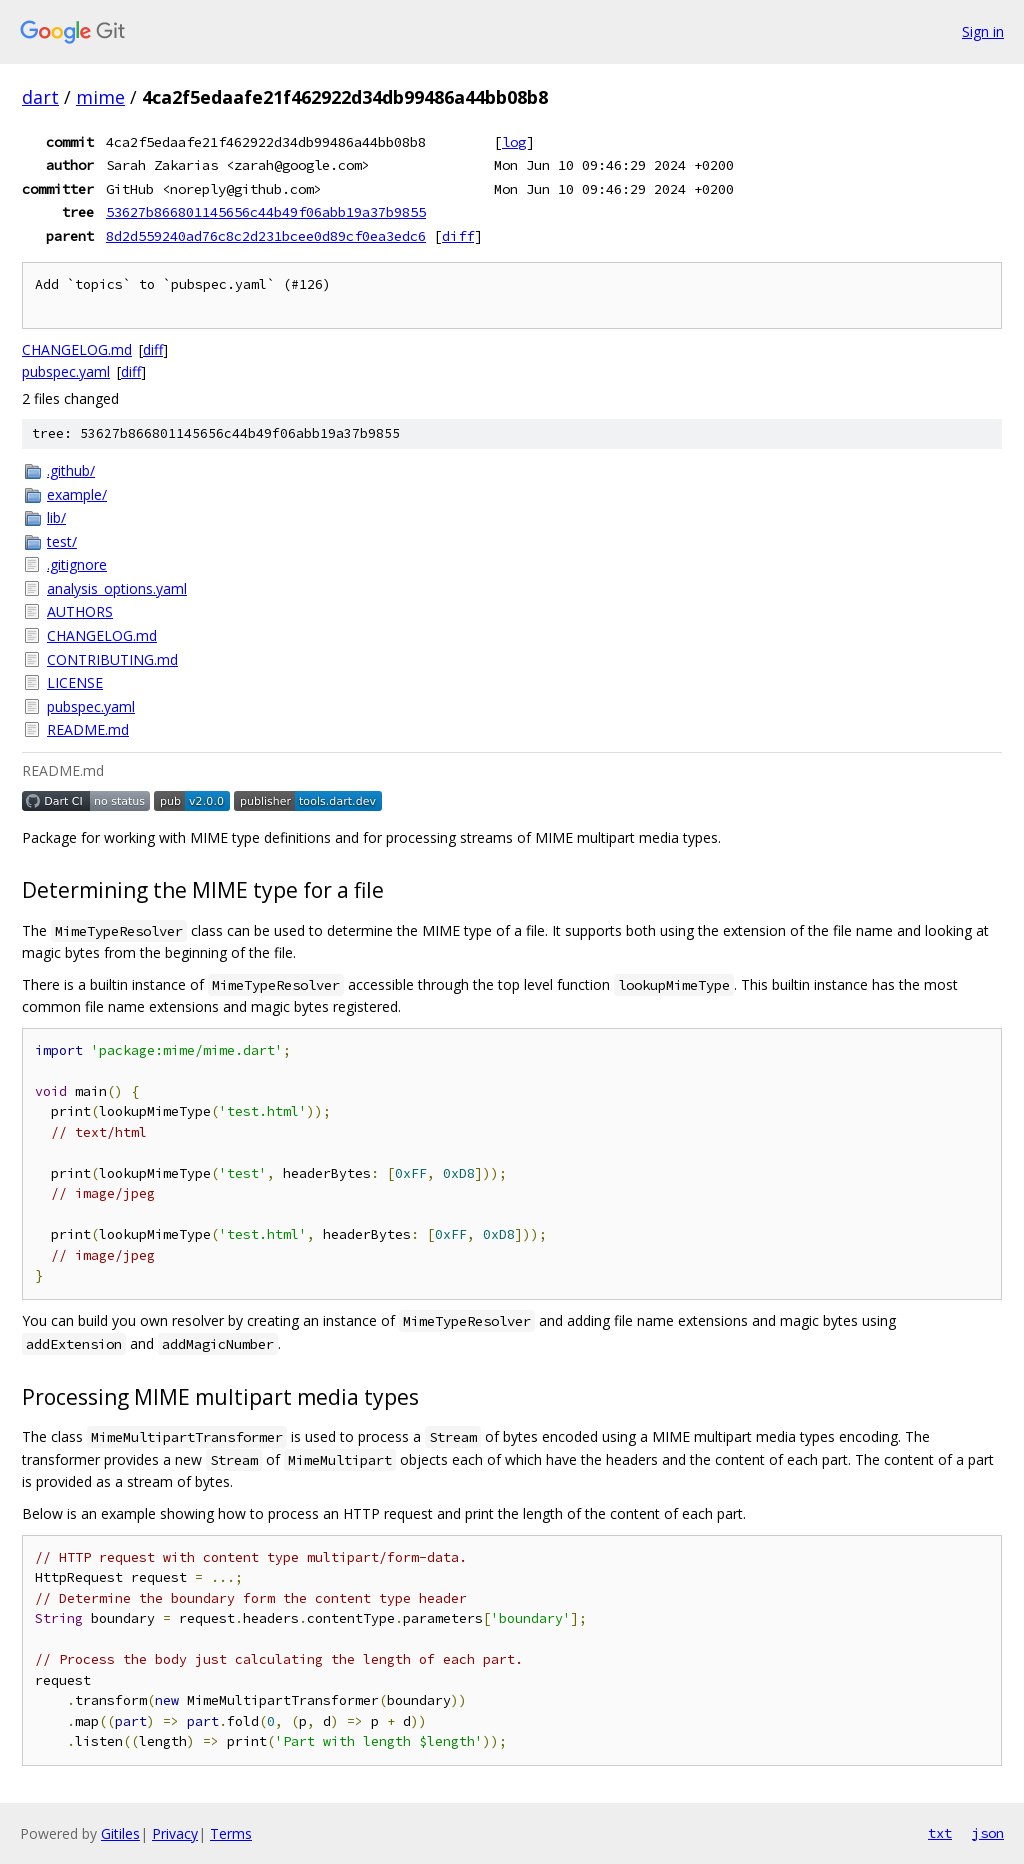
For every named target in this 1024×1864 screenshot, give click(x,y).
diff (458, 236)
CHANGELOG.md (77, 349)
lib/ (56, 517)
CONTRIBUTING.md (112, 659)
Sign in (983, 31)
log (514, 142)
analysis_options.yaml (117, 588)
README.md (88, 729)
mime (100, 97)
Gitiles (120, 1833)
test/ (62, 541)
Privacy (175, 1833)
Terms (231, 1833)
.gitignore (77, 564)
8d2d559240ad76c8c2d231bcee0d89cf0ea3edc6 (266, 236)
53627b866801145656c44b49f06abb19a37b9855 (266, 212)
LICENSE (75, 682)
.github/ (71, 470)
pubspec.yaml (66, 371)
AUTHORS (80, 611)
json (988, 1833)
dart (40, 97)
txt (940, 1833)
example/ (77, 494)
